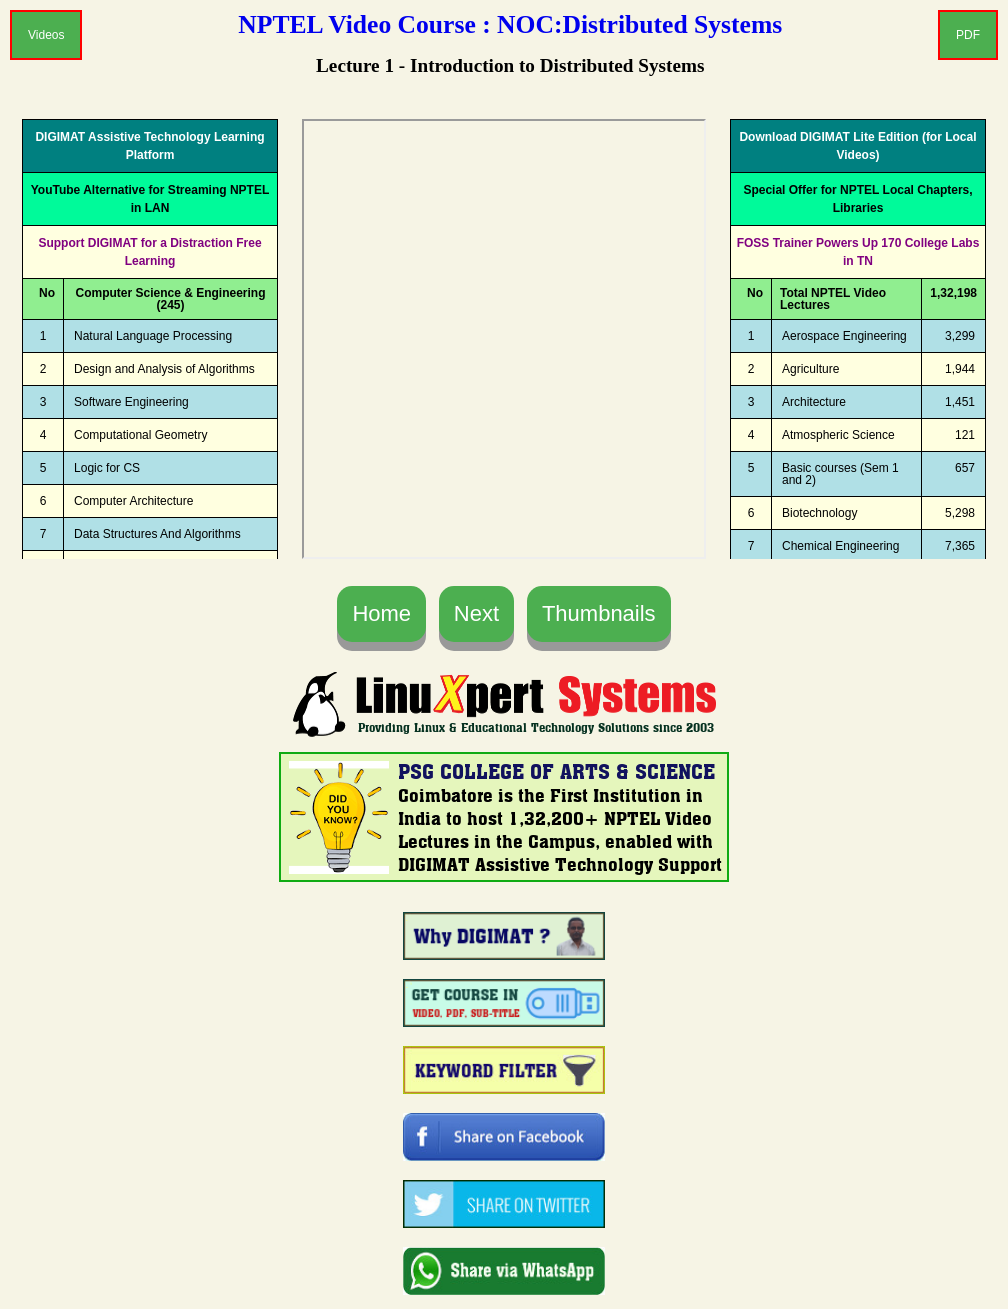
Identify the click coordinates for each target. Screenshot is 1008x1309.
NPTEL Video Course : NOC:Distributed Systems (510, 24)
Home (381, 613)
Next (476, 613)
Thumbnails (599, 613)
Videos (46, 35)
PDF (968, 35)
